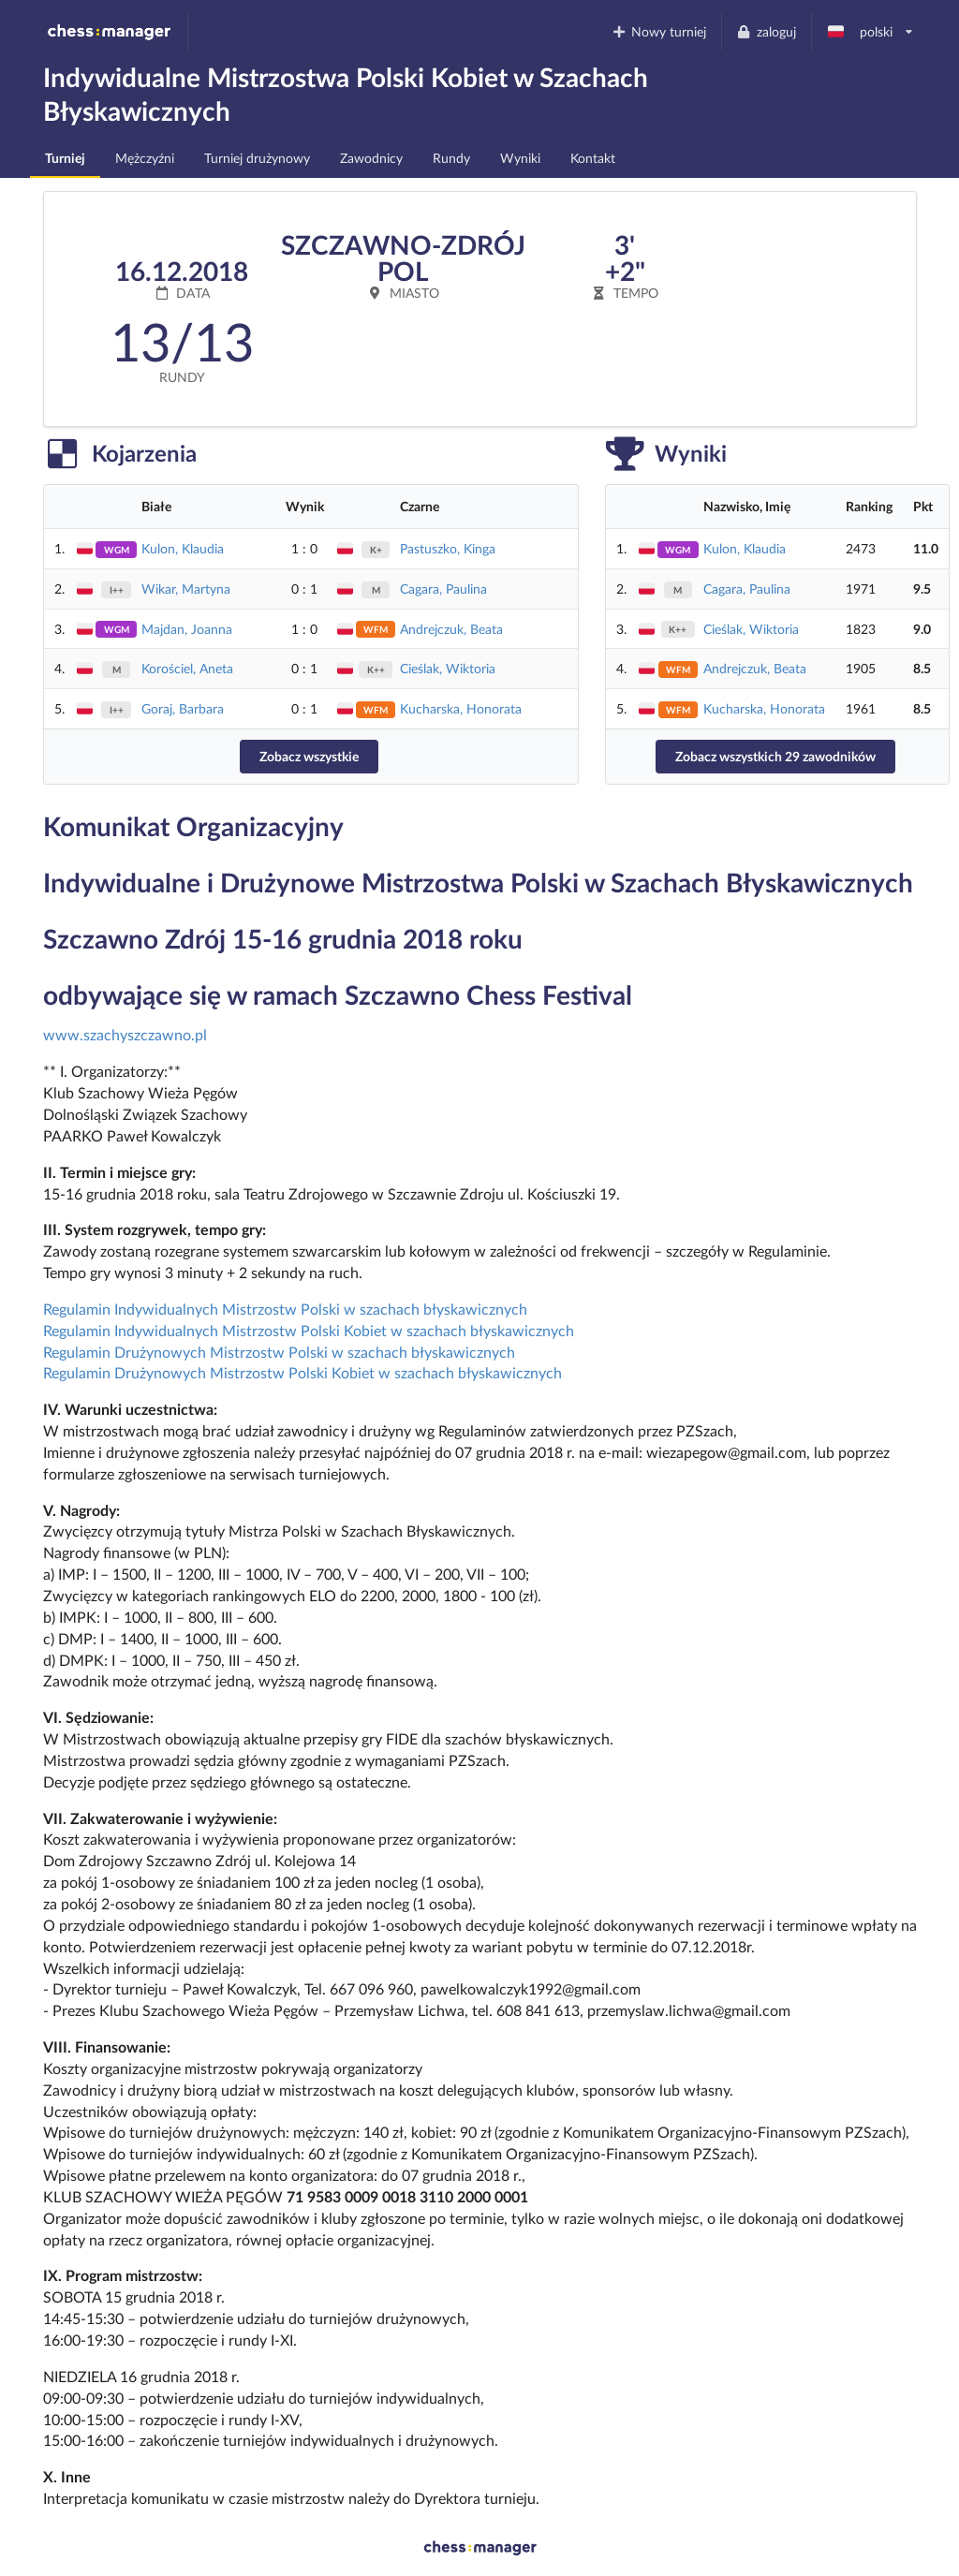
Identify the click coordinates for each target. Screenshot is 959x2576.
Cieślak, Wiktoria (447, 668)
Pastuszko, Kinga (447, 548)
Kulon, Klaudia (182, 548)
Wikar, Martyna (185, 588)
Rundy (451, 158)
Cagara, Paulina (443, 588)
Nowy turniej (658, 31)
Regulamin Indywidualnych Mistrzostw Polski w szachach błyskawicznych (285, 1308)
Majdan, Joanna (186, 629)
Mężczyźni (144, 158)
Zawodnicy (371, 158)
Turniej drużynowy (257, 158)
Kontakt (592, 158)
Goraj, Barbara (182, 708)
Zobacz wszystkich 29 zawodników (775, 756)
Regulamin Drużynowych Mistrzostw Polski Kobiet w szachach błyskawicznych (302, 1372)
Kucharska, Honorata (461, 708)
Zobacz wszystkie (309, 756)
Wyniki (520, 158)
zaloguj (766, 31)
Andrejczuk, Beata (451, 629)
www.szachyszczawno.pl (125, 1034)
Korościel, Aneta (187, 668)
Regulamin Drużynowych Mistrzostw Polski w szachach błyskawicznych (279, 1352)
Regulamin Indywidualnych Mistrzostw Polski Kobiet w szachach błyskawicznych (308, 1330)
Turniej (65, 158)
